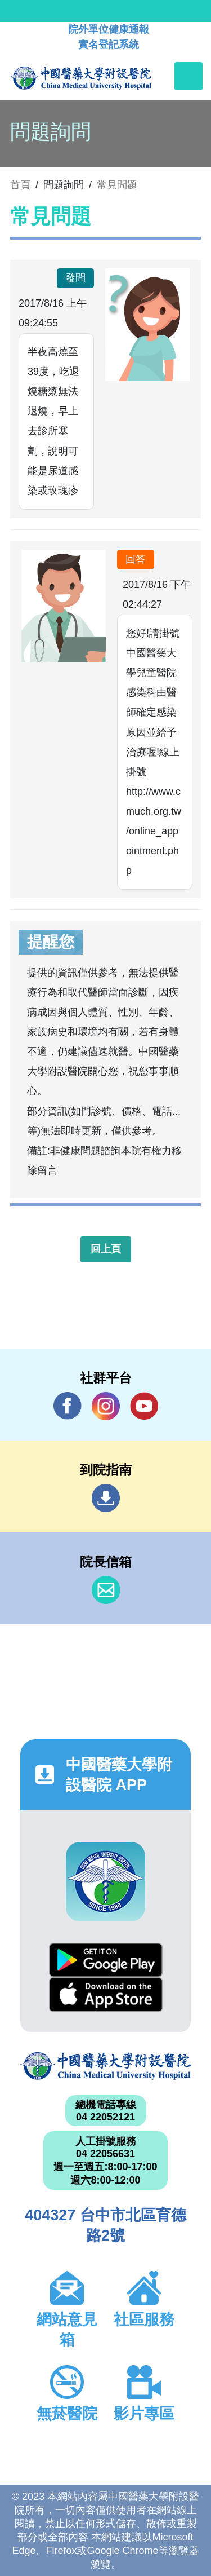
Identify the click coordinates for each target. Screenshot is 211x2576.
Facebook (67, 1406)
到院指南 (106, 1498)
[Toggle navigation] (188, 76)
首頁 (20, 185)
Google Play (106, 1960)
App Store (106, 1994)
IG (106, 1406)
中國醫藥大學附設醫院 (105, 2066)
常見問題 (117, 185)
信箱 (106, 1590)
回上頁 (106, 1248)
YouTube (144, 1406)
